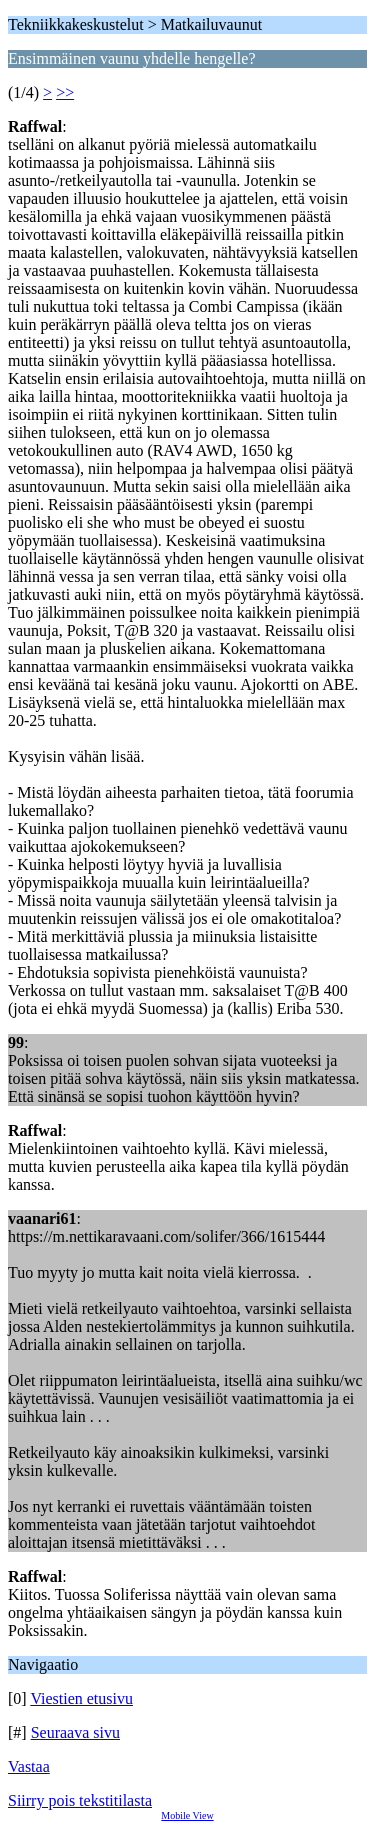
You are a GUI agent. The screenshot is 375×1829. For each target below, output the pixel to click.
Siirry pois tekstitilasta (80, 1800)
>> (65, 92)
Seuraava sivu (75, 1732)
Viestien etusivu (81, 1698)
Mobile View (187, 1815)
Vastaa (29, 1766)
